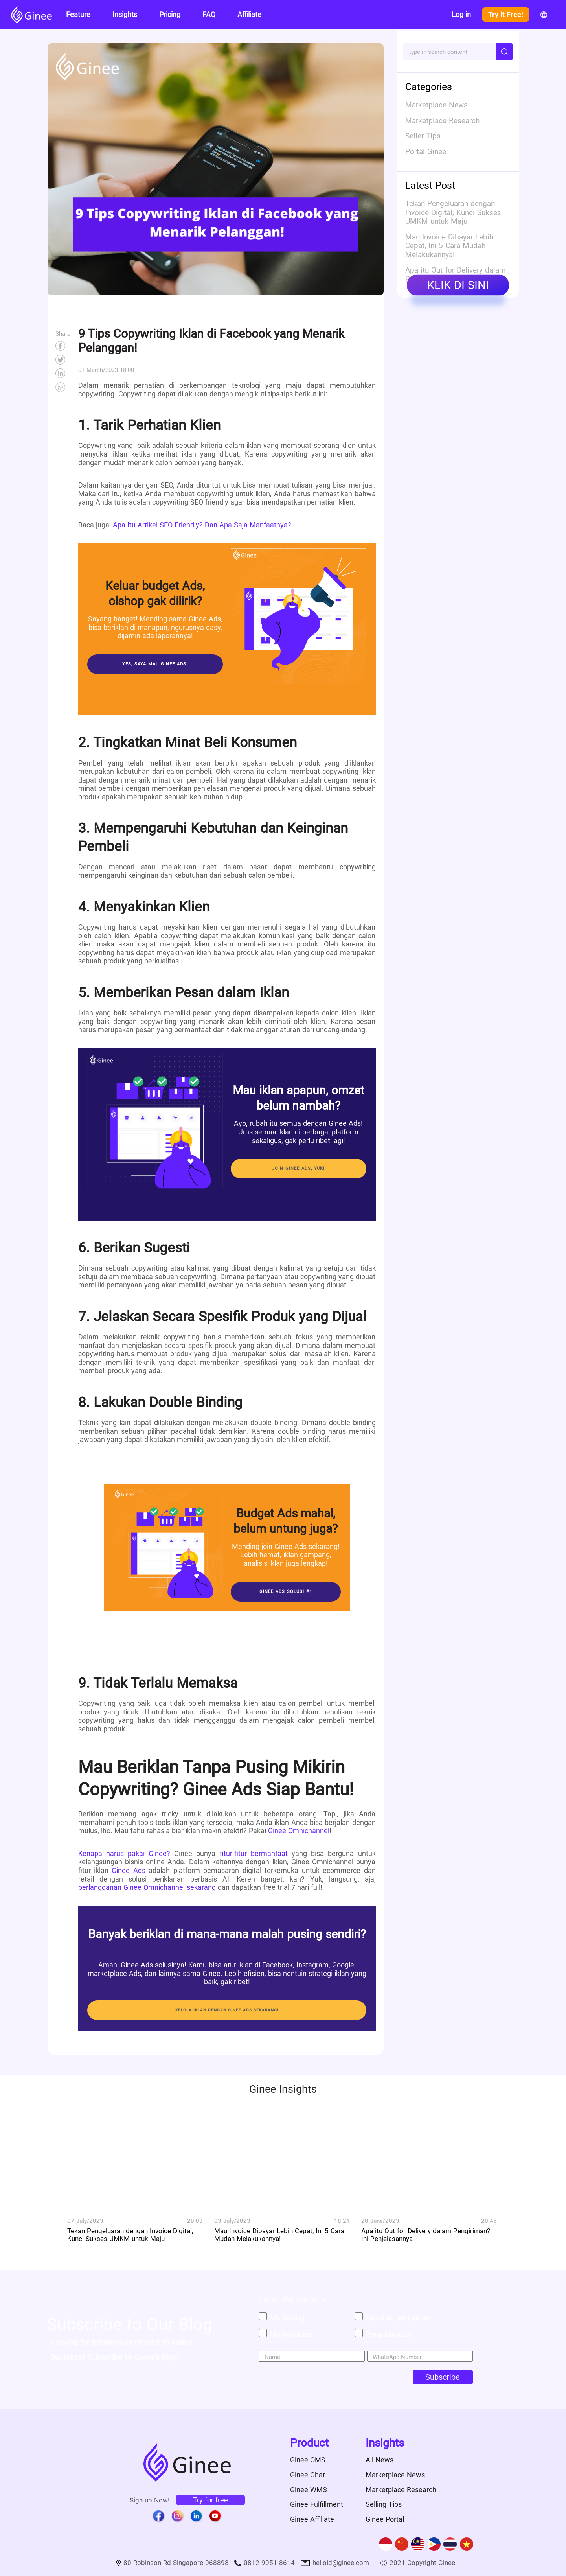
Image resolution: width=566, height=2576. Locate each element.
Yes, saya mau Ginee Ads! (155, 664)
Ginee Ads (126, 1870)
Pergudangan (388, 2334)
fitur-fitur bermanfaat (251, 1853)
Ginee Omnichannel (297, 1831)
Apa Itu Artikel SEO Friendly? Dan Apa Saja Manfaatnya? (201, 525)
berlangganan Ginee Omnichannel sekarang (147, 1887)
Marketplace (291, 2334)
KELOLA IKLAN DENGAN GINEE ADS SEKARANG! (227, 2010)
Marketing (287, 2317)
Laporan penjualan (397, 2317)
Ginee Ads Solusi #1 (285, 1591)
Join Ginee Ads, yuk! (298, 1168)
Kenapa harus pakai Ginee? (124, 1853)
